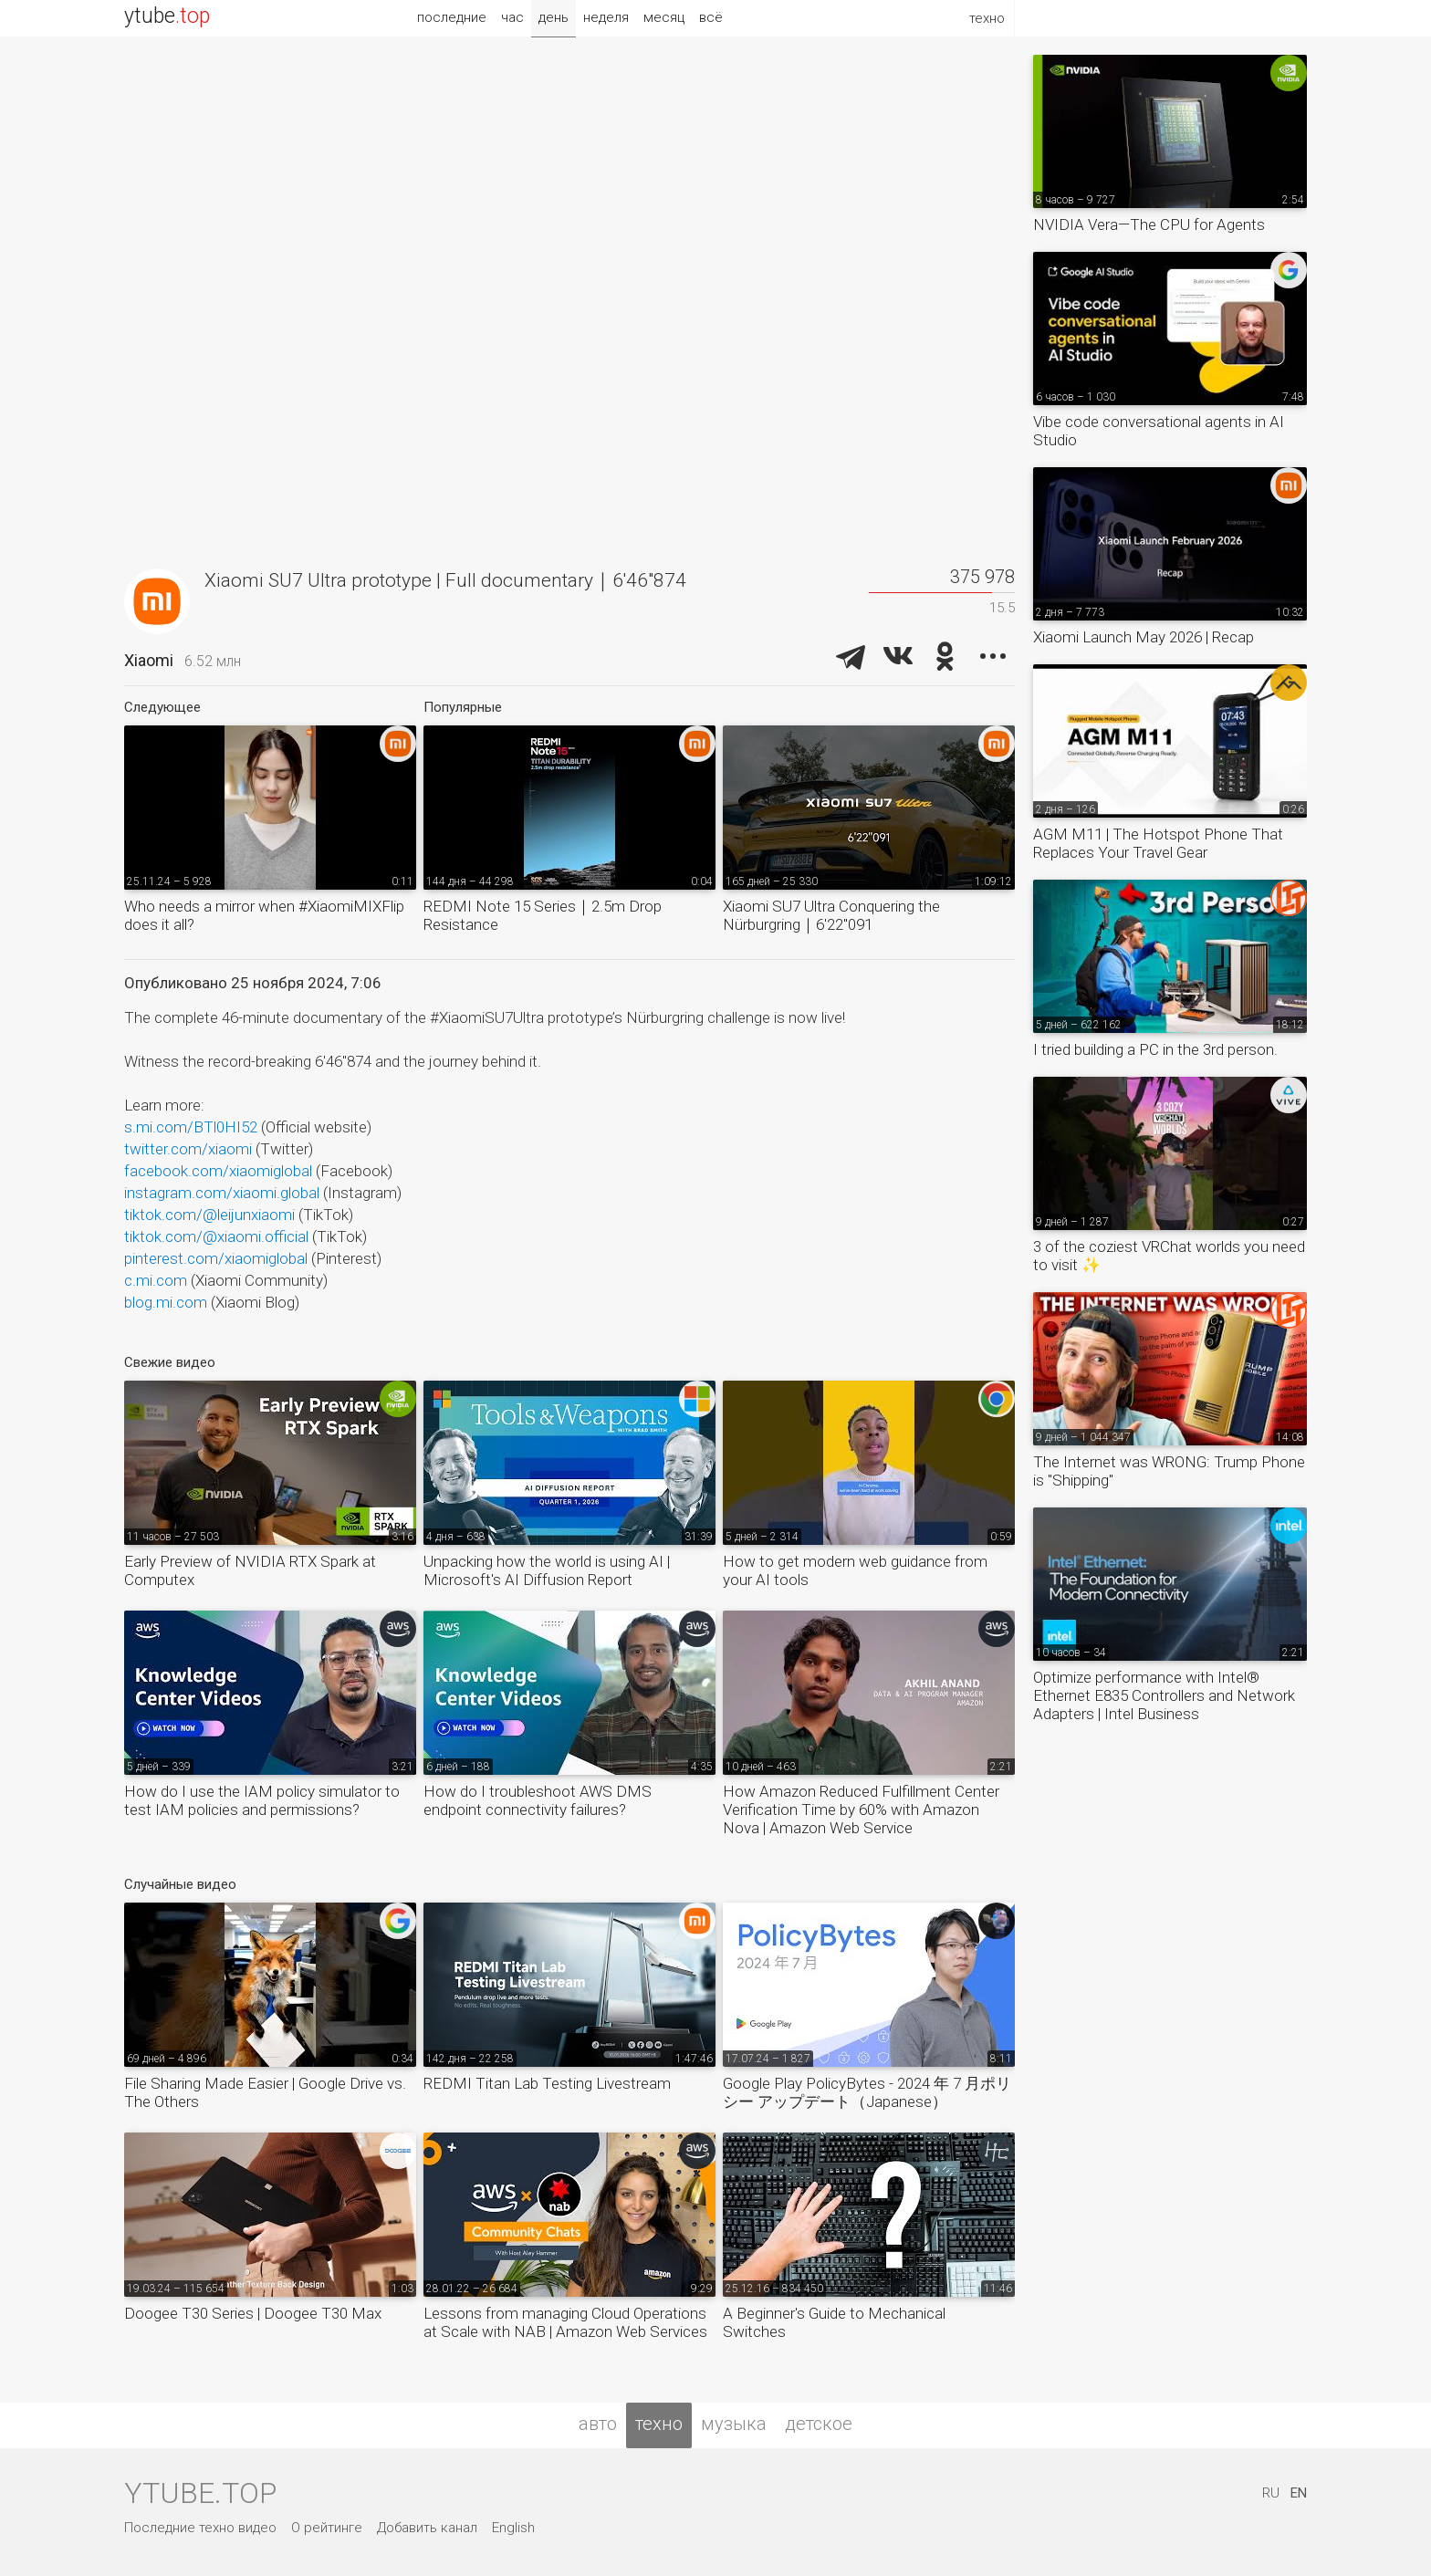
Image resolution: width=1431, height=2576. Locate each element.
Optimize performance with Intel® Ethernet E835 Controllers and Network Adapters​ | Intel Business (1164, 1695)
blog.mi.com (165, 1302)
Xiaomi (148, 660)
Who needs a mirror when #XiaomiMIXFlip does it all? (264, 915)
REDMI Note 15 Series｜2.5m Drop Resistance (542, 915)
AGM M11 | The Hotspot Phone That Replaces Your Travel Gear (1158, 843)
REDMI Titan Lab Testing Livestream (547, 2083)
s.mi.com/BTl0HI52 (190, 1127)
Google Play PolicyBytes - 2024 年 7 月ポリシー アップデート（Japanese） (867, 2092)
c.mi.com (155, 1280)
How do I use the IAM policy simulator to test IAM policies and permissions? (262, 1800)
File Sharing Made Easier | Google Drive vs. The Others (265, 2092)
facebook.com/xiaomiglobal (218, 1171)
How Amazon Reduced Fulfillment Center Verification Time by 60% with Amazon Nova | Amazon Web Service (861, 1809)
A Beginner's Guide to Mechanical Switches (834, 2322)
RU (1271, 2493)
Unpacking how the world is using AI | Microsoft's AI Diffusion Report (546, 1570)
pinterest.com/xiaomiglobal (216, 1258)
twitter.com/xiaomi (188, 1149)
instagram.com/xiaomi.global (221, 1193)
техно (659, 2424)
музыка (734, 2424)
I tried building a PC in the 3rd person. (1155, 1049)
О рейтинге (326, 2527)
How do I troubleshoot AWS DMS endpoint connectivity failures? (537, 1800)
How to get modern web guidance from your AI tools (855, 1570)
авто (598, 2424)
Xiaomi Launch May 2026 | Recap (1143, 637)
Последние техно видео (200, 2527)
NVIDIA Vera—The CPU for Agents (1149, 224)
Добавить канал (427, 2527)
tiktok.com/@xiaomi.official (216, 1236)
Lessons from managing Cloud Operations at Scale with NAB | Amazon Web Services (565, 2322)
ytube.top (200, 2493)
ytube (167, 16)
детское (818, 2424)
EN (1298, 2493)
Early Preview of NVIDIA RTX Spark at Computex (250, 1570)
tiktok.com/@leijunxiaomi (209, 1214)
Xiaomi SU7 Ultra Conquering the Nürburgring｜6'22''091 (831, 915)
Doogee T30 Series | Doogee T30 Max (252, 2313)
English (513, 2527)
